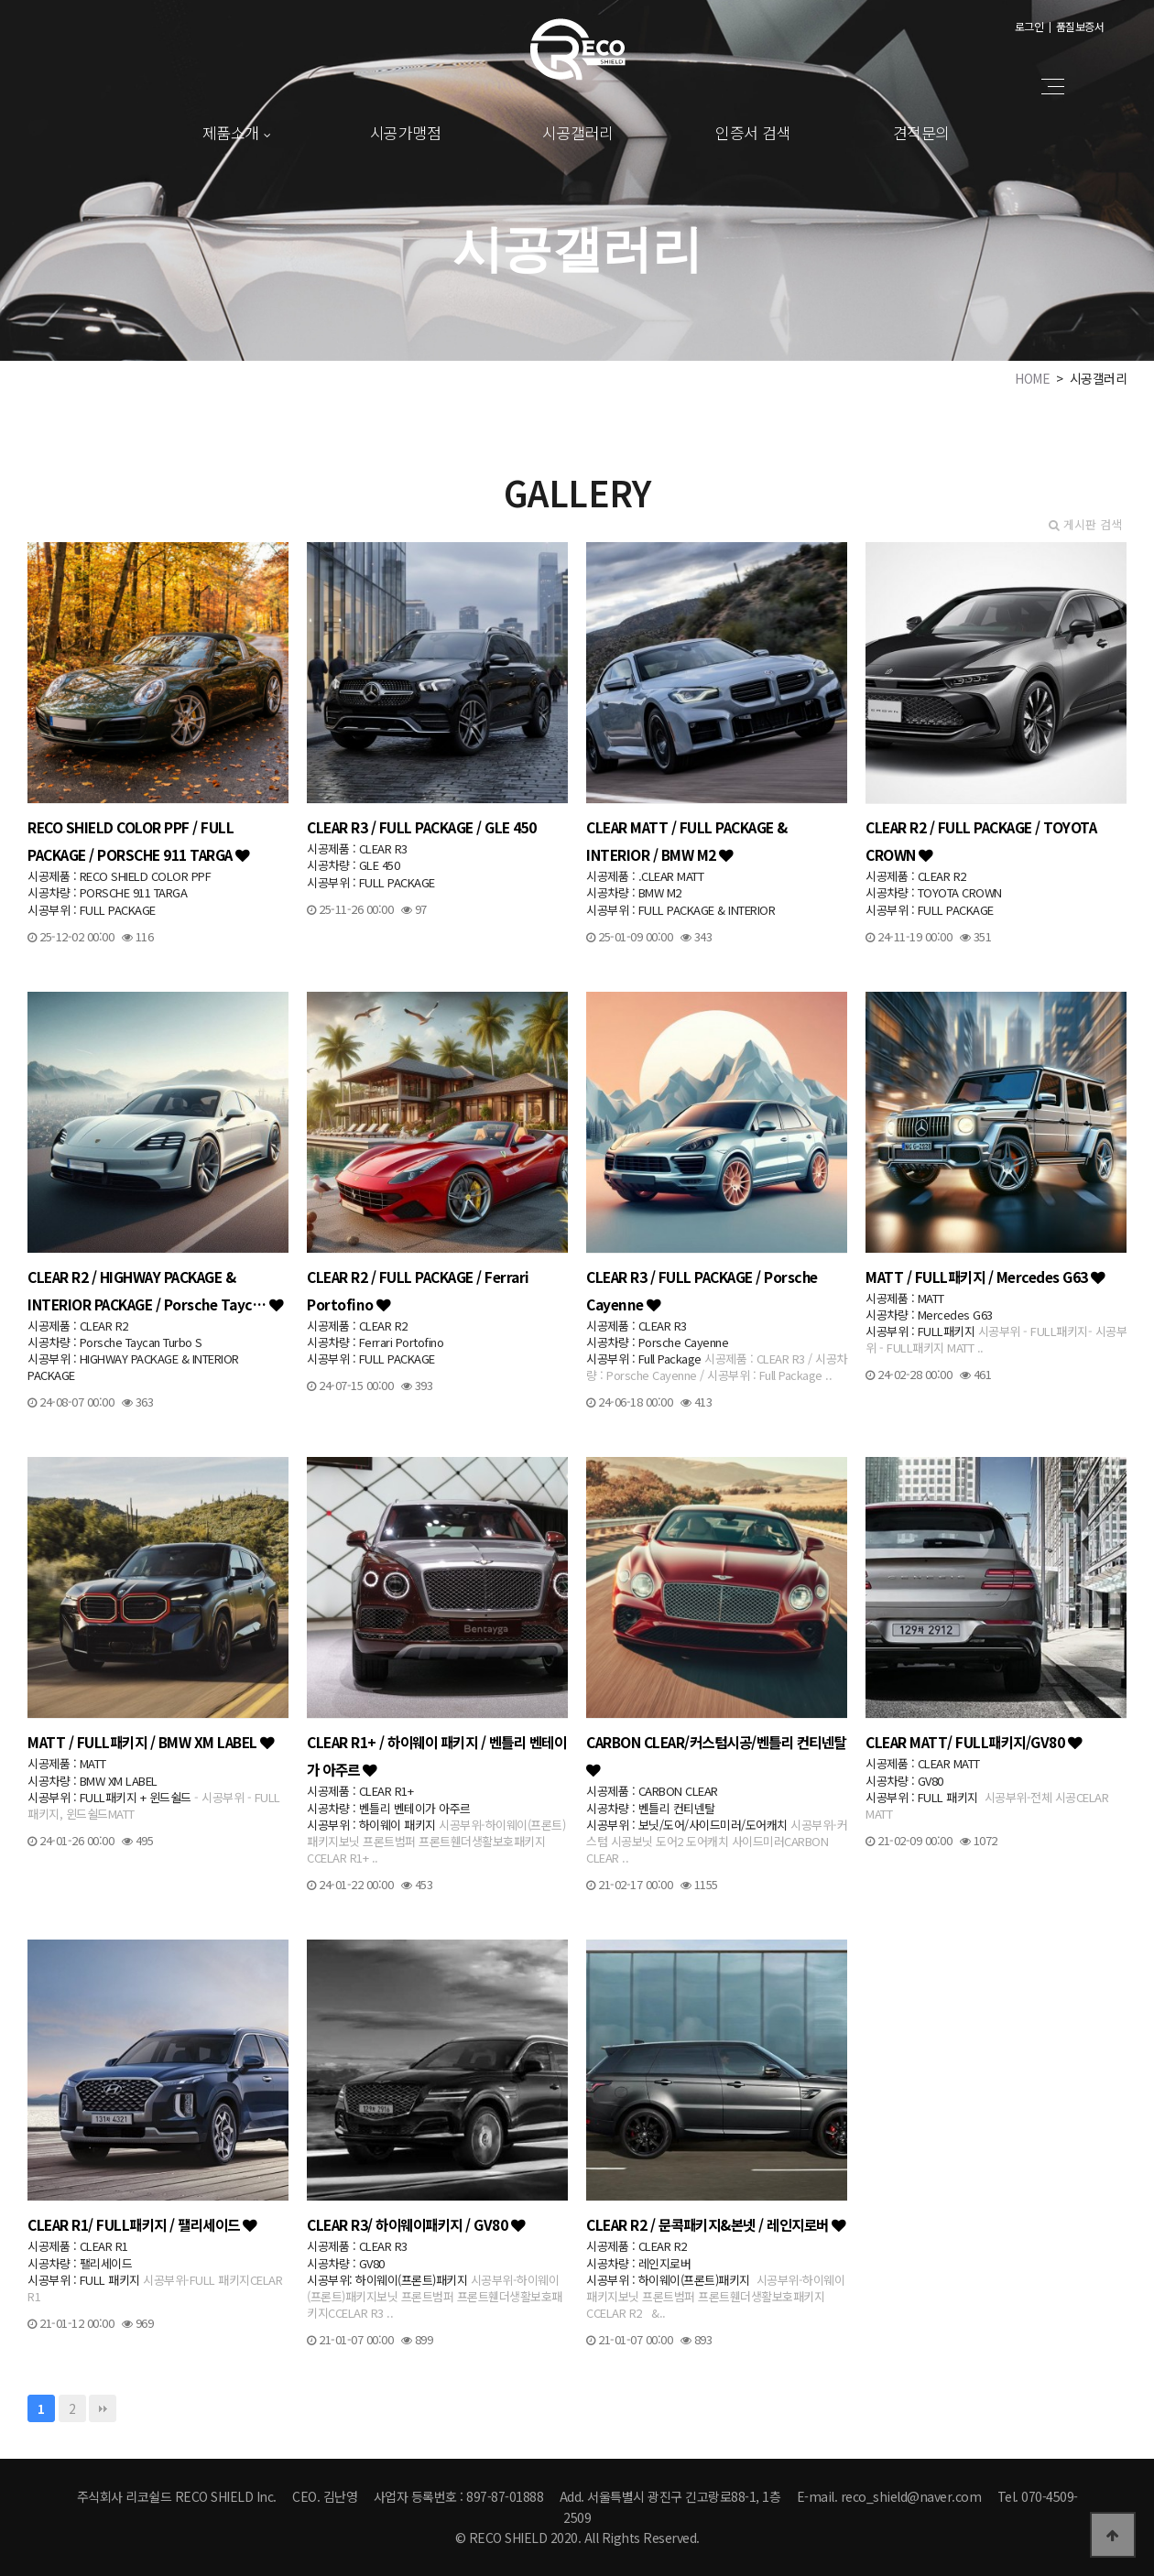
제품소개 (230, 132)
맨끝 (102, 2408)
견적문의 (921, 132)
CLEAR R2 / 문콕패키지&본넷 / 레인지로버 (716, 2224)
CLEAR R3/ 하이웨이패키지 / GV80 (416, 2224)
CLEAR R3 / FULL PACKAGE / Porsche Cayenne (702, 1290)
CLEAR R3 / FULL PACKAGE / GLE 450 (422, 827)
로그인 (1029, 26)
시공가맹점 (405, 132)
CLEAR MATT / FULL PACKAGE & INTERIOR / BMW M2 (687, 840)
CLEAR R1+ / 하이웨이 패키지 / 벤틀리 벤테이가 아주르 (436, 1755)
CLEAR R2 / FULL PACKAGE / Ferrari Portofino (418, 1290)
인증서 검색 (752, 132)
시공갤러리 (578, 132)
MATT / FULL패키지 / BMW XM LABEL (151, 1742)
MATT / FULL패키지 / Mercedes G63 (985, 1276)
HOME (1032, 378)
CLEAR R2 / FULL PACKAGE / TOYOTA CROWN (981, 840)
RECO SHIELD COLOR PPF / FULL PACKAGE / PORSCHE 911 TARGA (138, 840)
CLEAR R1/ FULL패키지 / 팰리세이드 (142, 2224)
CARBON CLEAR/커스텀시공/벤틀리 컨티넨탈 (716, 1755)
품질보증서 (1080, 26)
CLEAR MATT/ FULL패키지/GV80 (974, 1742)
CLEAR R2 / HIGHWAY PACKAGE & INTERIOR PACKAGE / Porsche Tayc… (155, 1290)
